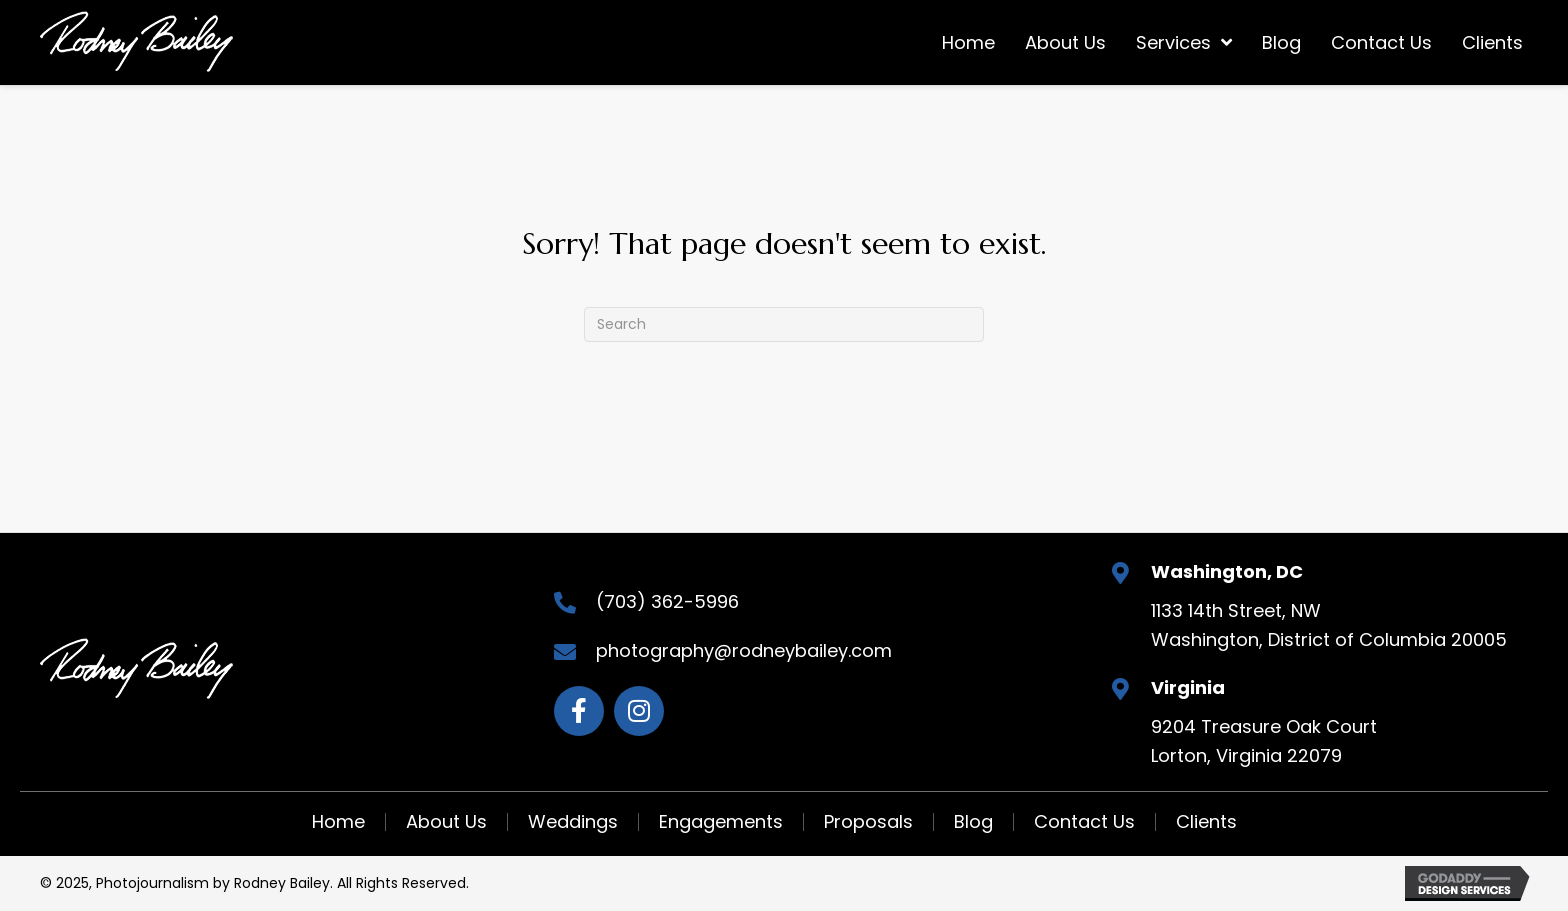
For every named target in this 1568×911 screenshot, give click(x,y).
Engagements (721, 822)
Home (338, 822)
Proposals (868, 822)
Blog (973, 822)
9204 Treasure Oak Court (1264, 726)
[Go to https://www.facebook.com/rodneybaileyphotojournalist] (579, 711)
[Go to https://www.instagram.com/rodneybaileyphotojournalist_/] (639, 711)
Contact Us (1084, 822)
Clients (1206, 822)
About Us (446, 822)
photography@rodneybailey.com (744, 650)
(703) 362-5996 (667, 601)
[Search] (784, 324)
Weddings (573, 822)
